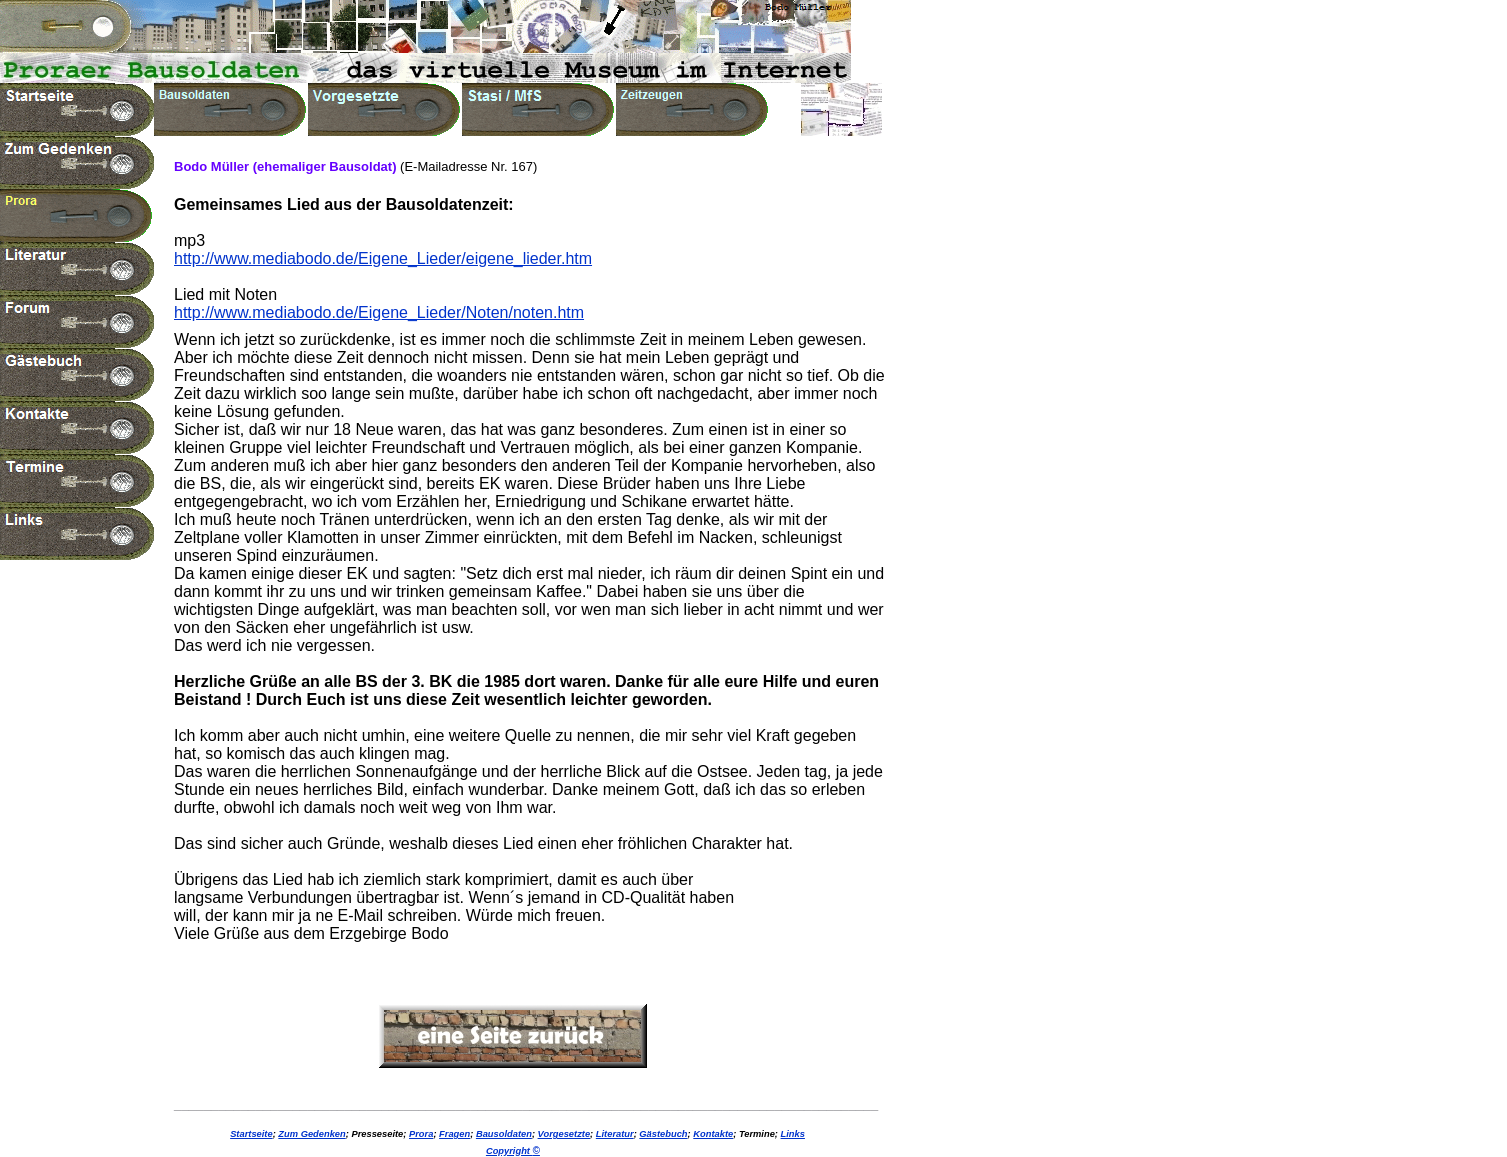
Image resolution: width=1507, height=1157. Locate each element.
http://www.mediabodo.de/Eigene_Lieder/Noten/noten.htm (379, 312)
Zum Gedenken (311, 1134)
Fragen (454, 1134)
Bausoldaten (504, 1134)
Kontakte (713, 1134)
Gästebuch (663, 1134)
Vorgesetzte (564, 1134)
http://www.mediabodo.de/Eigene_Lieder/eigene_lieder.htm (383, 258)
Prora (421, 1134)
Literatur (615, 1134)
